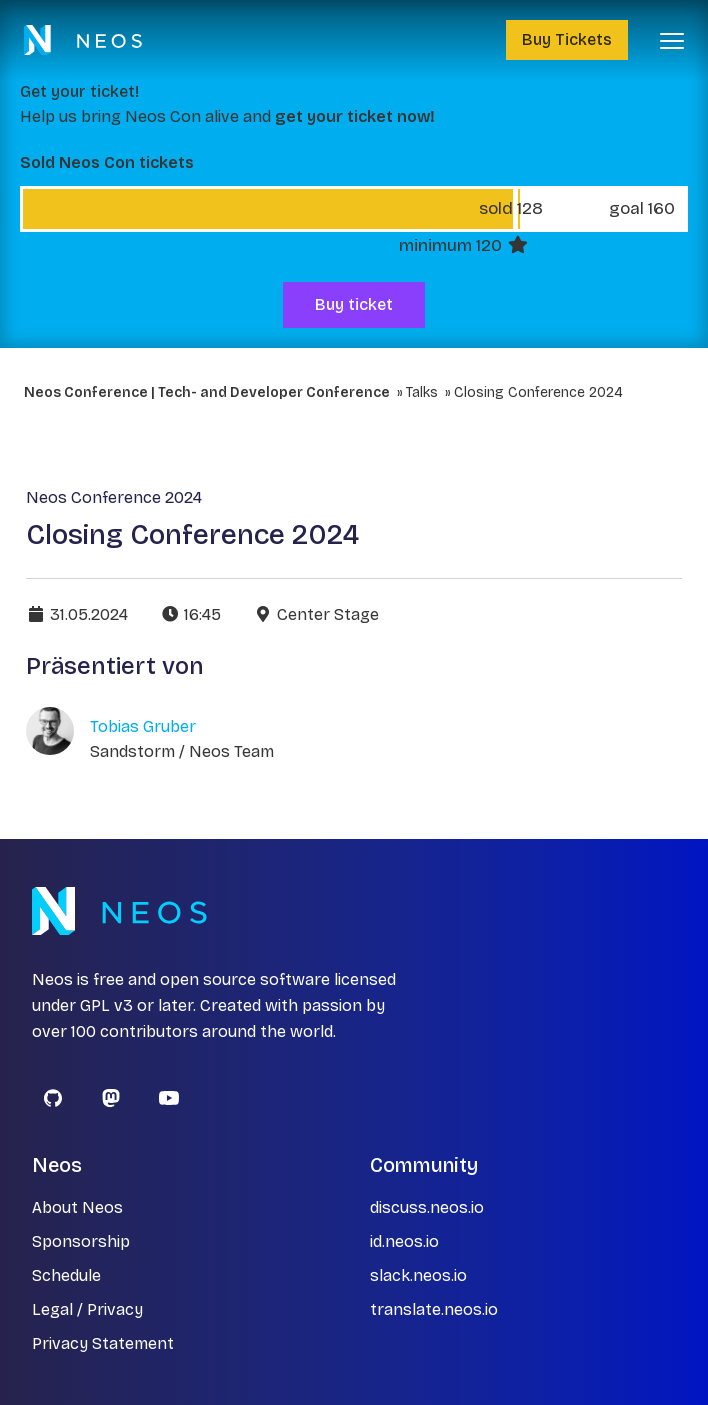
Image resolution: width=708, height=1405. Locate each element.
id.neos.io (404, 1241)
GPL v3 (106, 1005)
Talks (422, 392)
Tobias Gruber (143, 726)
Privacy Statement (103, 1343)
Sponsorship (81, 1241)
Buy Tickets (567, 39)
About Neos (77, 1207)
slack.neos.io (418, 1275)
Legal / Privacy (87, 1309)
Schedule (66, 1275)
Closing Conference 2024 (538, 392)
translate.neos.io (434, 1309)
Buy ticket (354, 304)
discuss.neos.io (427, 1207)
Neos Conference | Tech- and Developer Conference (207, 392)
